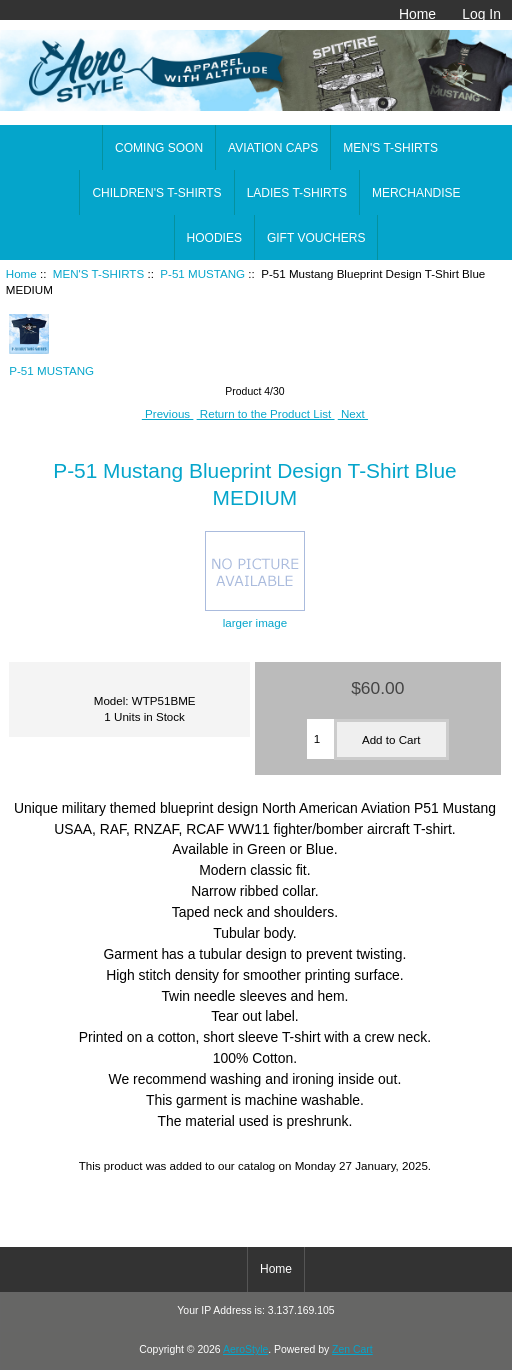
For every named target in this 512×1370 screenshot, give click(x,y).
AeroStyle (245, 1349)
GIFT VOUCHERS (316, 238)
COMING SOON (159, 148)
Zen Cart (352, 1349)
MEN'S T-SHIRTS (98, 273)
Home (417, 14)
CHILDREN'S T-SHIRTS (156, 193)
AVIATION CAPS (273, 148)
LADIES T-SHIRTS (297, 193)
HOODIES (214, 238)
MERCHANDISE (416, 193)
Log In (481, 14)
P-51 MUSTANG (202, 273)
